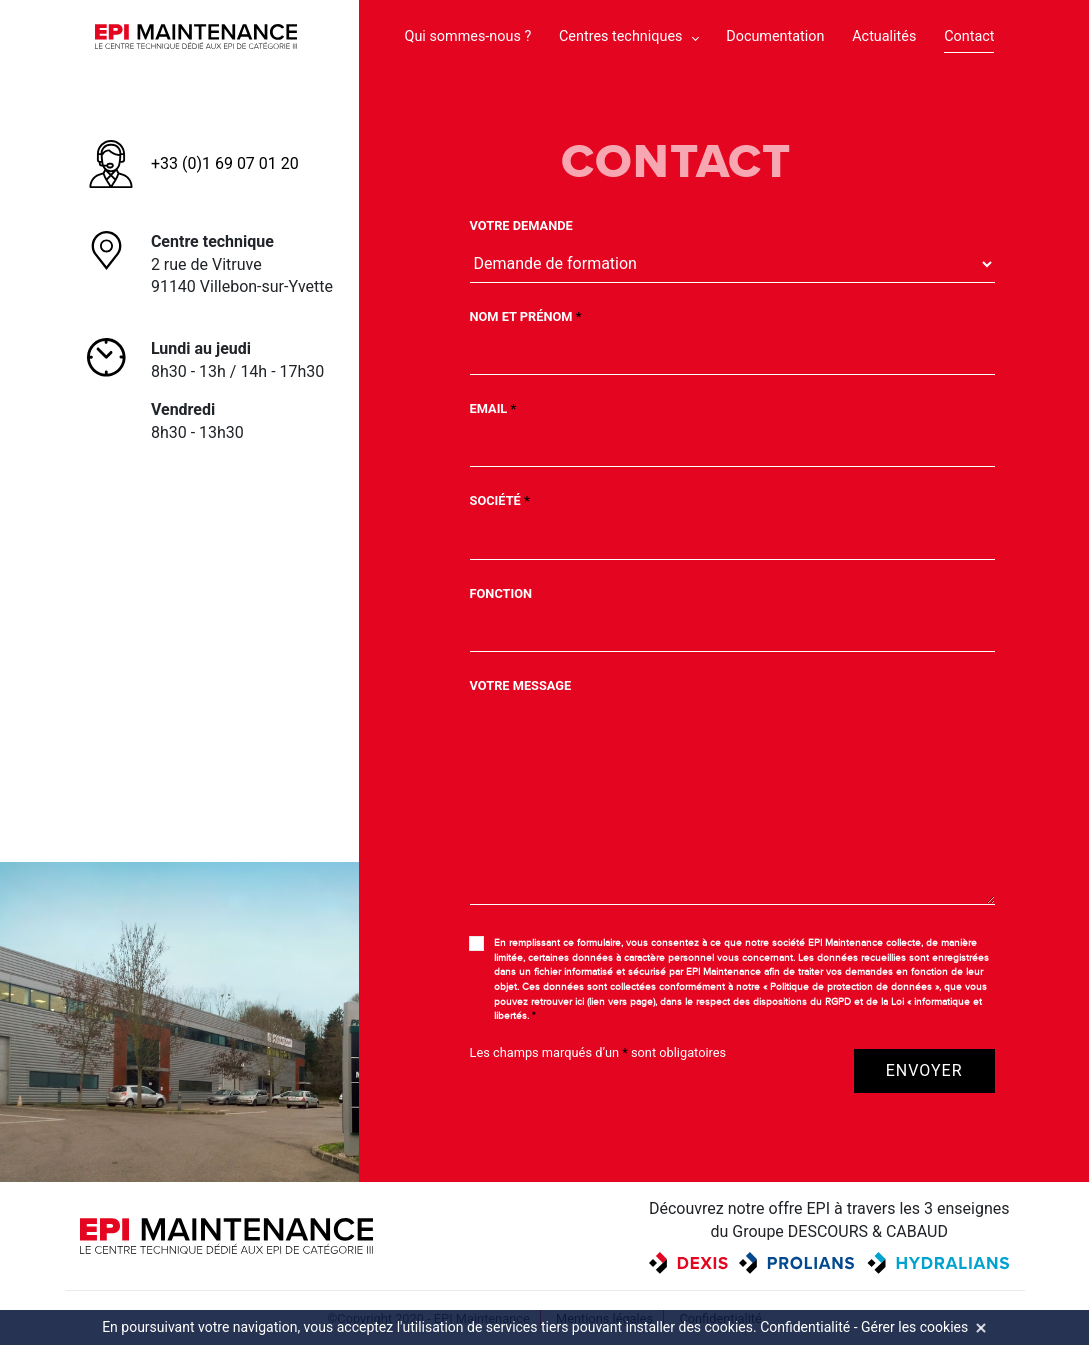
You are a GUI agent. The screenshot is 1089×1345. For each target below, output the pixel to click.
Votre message (521, 685)
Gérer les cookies (914, 1327)
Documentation (775, 36)
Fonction (501, 593)
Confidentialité (805, 1327)
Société (500, 500)
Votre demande (521, 225)
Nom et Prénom (526, 316)
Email (493, 408)
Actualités (884, 36)
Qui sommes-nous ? (468, 36)
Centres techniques (620, 36)
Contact (969, 36)
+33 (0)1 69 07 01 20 (225, 163)
